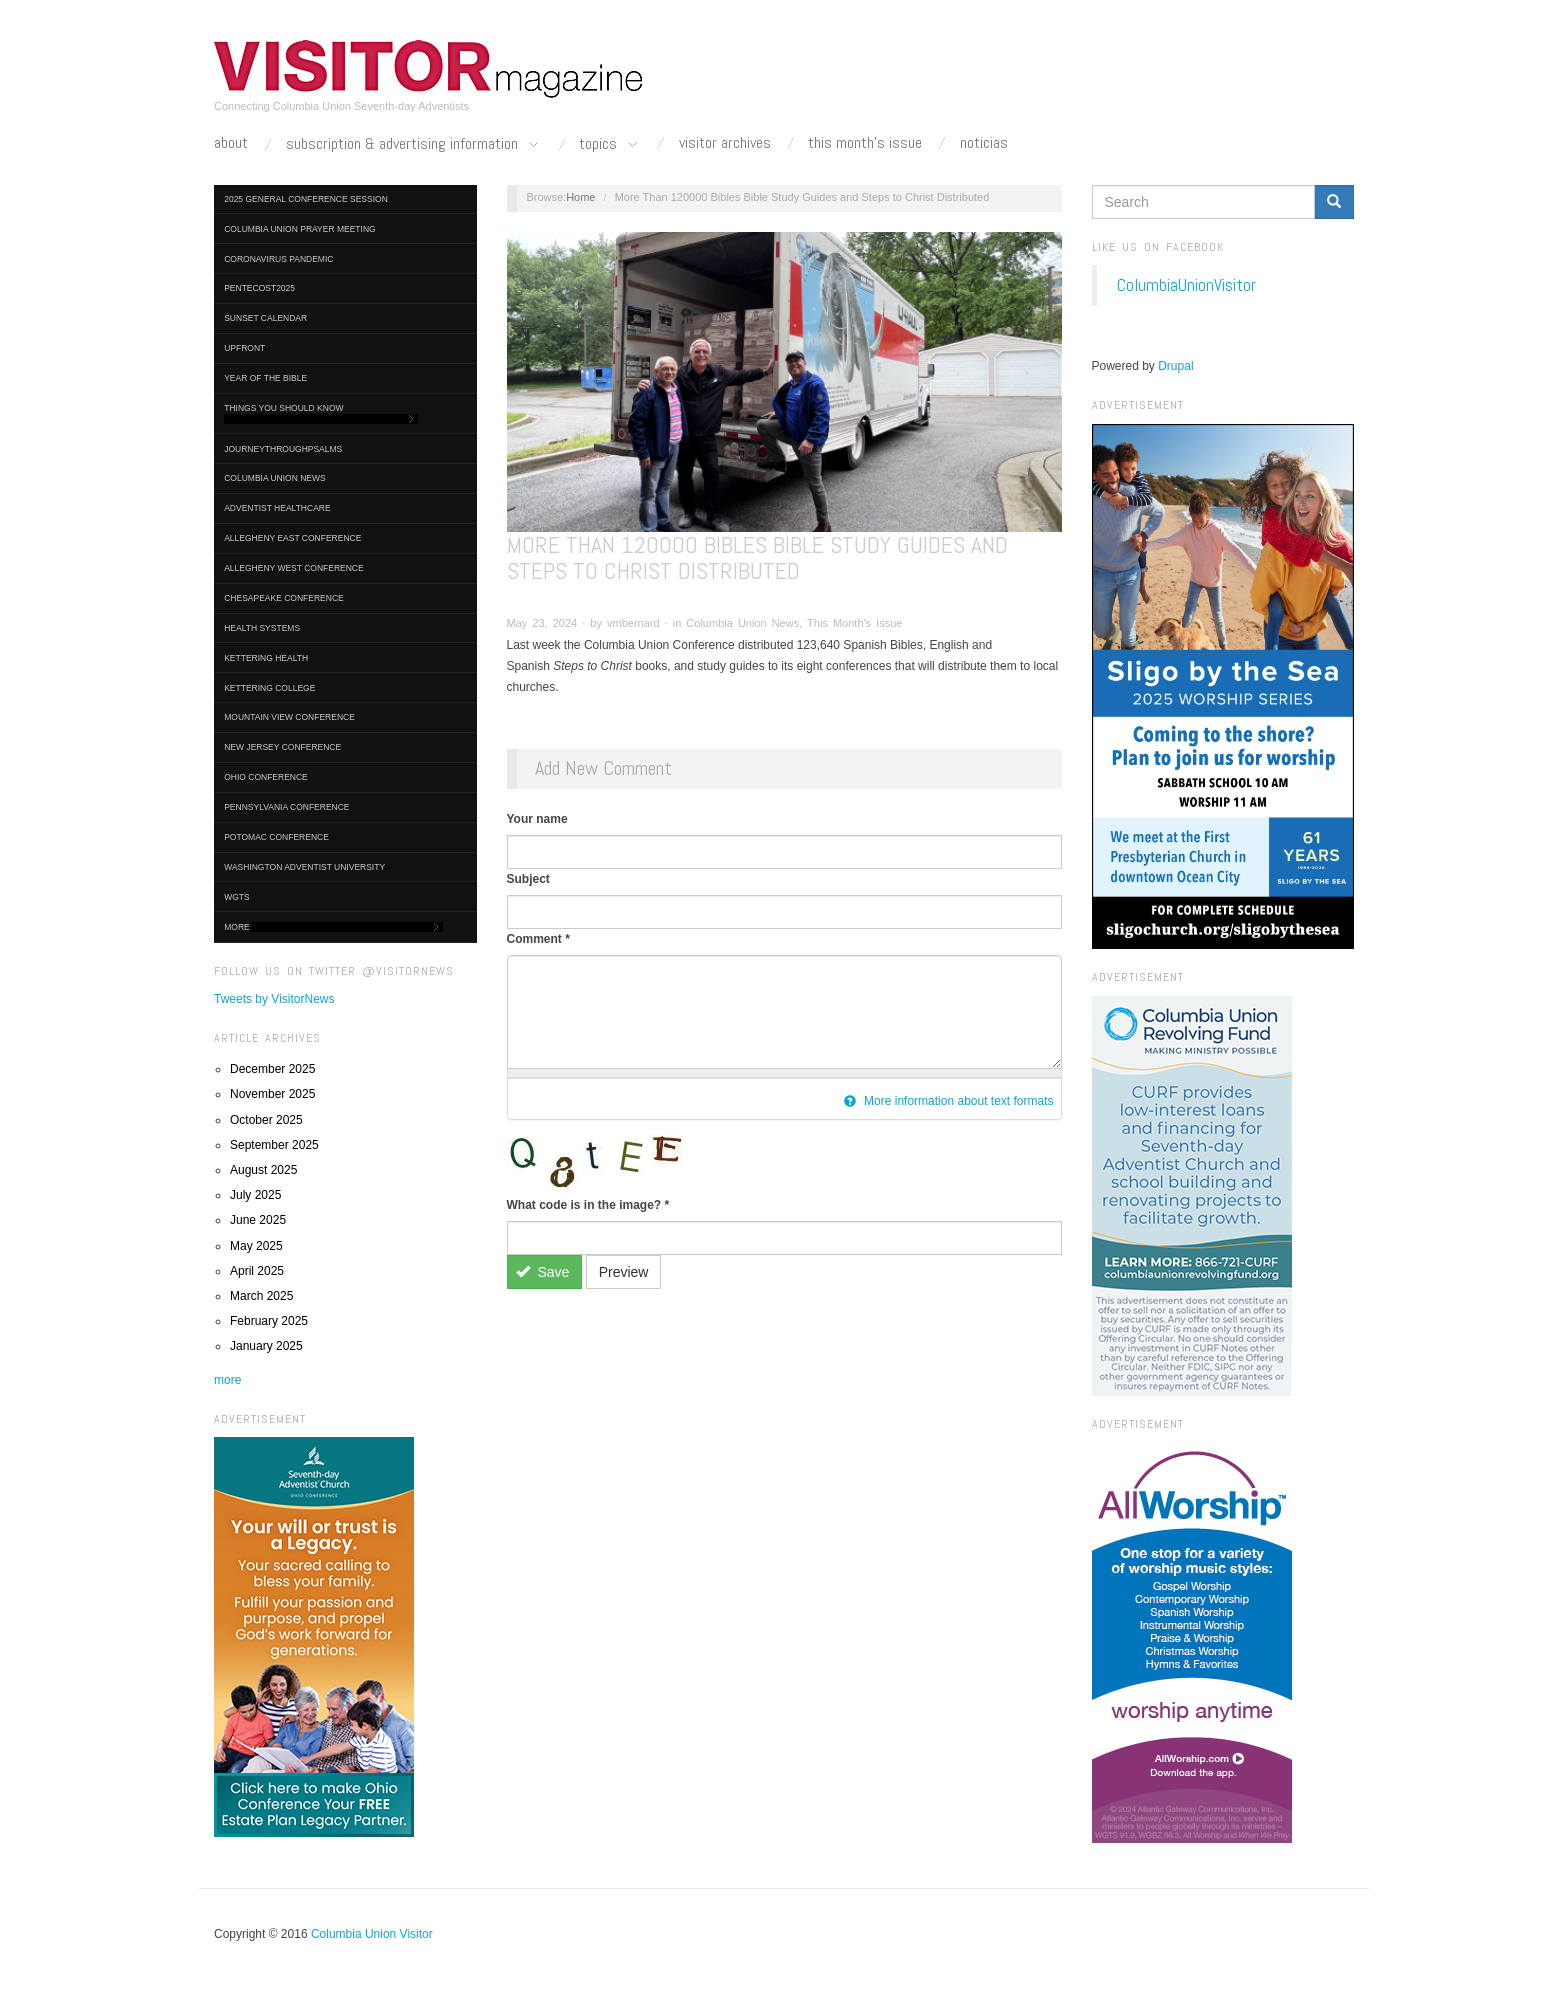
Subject (528, 879)
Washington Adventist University (304, 867)
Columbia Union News (275, 478)
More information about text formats (949, 1101)
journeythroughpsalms (283, 449)
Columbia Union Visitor (372, 1934)
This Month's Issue (865, 143)
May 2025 (256, 1246)
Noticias (984, 143)
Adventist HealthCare (277, 508)
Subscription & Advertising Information (414, 145)
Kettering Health (266, 658)
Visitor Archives (725, 143)
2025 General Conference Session (306, 199)
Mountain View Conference (289, 717)
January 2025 (266, 1346)
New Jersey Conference (282, 747)
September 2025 (274, 1145)
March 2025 (261, 1296)
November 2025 (272, 1094)
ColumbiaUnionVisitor (1186, 285)
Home (580, 197)
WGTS (237, 897)
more (227, 1380)
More (333, 927)
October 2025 (266, 1120)
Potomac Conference (276, 837)
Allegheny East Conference (292, 538)
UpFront (244, 348)
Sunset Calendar (265, 318)
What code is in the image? (588, 1205)
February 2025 (269, 1321)
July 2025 (255, 1195)
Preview (624, 1272)
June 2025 (258, 1220)
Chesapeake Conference (284, 598)
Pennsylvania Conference (286, 807)
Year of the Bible (265, 378)
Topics (610, 145)
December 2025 (272, 1069)
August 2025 (263, 1170)
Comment (538, 939)
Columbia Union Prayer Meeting (299, 229)
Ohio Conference (266, 777)
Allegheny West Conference (294, 568)
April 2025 (257, 1271)
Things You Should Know (321, 413)
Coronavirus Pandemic (278, 259)
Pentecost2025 (259, 288)
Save (542, 1272)
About (231, 143)
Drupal (1175, 366)
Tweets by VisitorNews (274, 999)
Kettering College (269, 688)
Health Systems (262, 628)
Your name (537, 819)
